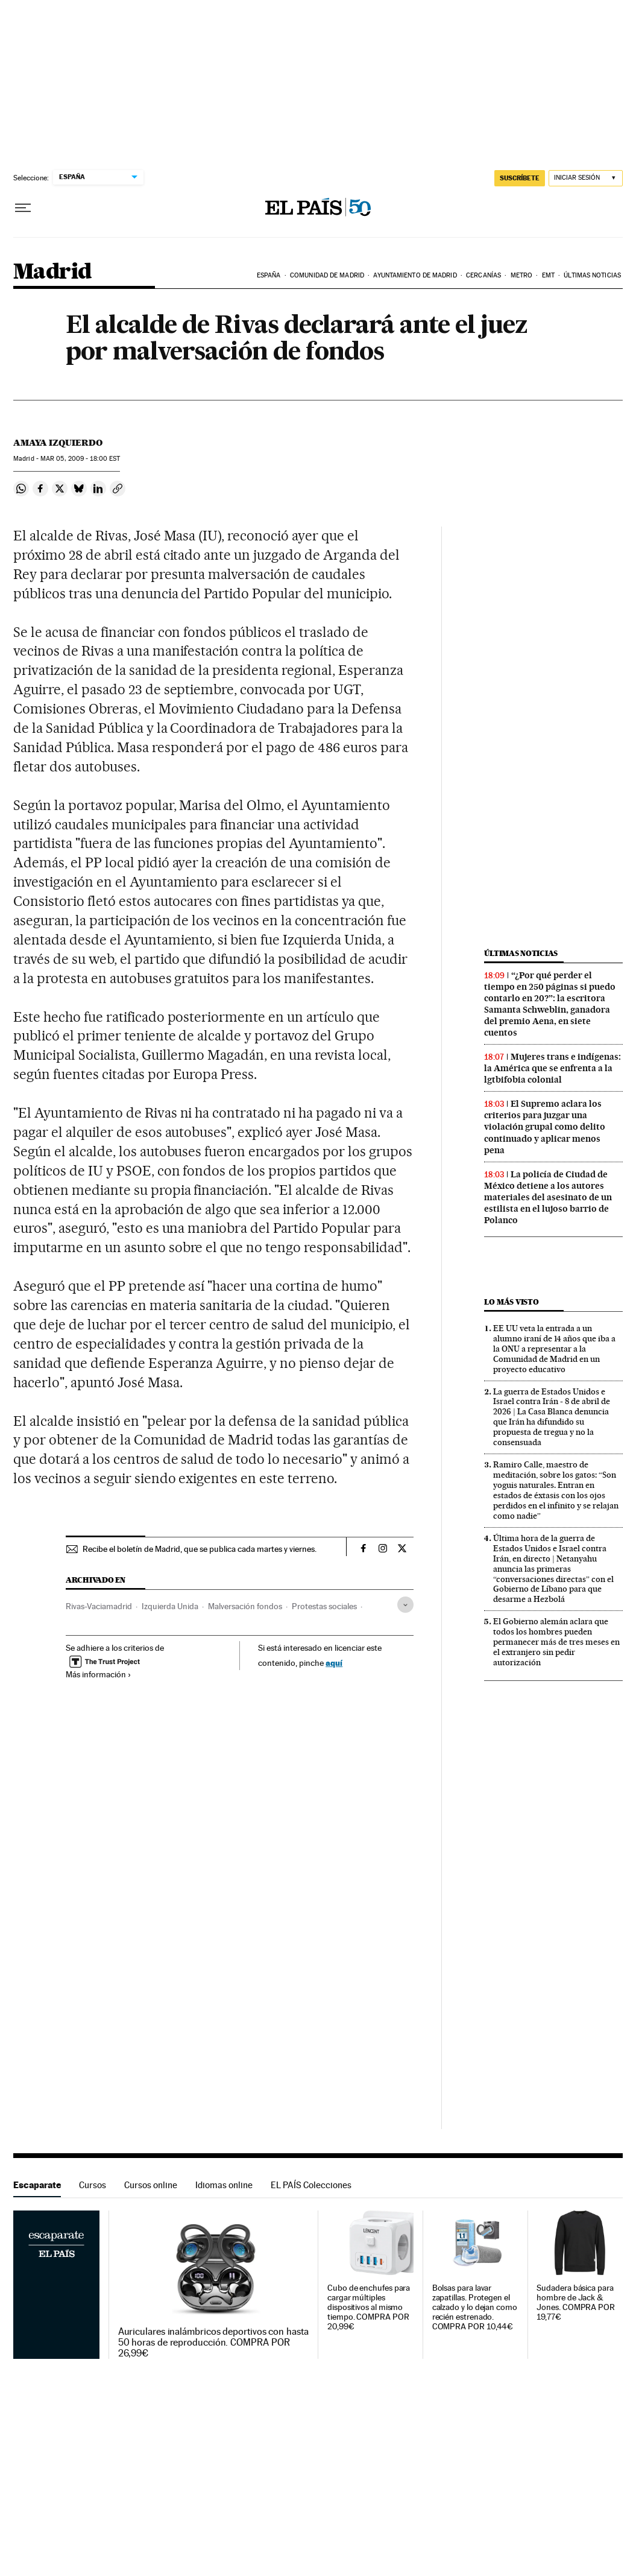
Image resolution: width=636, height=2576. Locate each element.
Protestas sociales (324, 1606)
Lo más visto (511, 1301)
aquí (334, 1662)
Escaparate (37, 2185)
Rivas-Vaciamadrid (99, 1606)
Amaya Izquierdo (57, 442)
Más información (98, 1674)
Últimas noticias (592, 275)
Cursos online (150, 2185)
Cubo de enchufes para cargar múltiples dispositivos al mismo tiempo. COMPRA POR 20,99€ (368, 2307)
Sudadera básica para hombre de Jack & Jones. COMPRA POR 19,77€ (576, 2302)
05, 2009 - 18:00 (80, 459)
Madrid (52, 272)
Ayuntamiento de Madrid (414, 275)
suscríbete (520, 178)
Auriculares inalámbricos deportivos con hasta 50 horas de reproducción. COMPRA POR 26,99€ (213, 2342)
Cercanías (483, 275)
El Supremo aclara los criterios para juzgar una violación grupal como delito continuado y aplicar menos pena (544, 1126)
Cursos (92, 2185)
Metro (522, 275)
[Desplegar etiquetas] (405, 1605)
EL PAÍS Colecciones (311, 2185)
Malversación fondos (245, 1606)
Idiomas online (224, 2185)
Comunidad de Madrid (327, 275)
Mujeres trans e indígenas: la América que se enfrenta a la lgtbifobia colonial (552, 1068)
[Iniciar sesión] (586, 178)
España (269, 275)
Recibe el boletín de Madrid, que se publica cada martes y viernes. (199, 1549)
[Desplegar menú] (23, 208)
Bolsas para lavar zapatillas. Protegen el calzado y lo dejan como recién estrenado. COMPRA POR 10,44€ (474, 2307)
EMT (548, 275)
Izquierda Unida (170, 1606)
